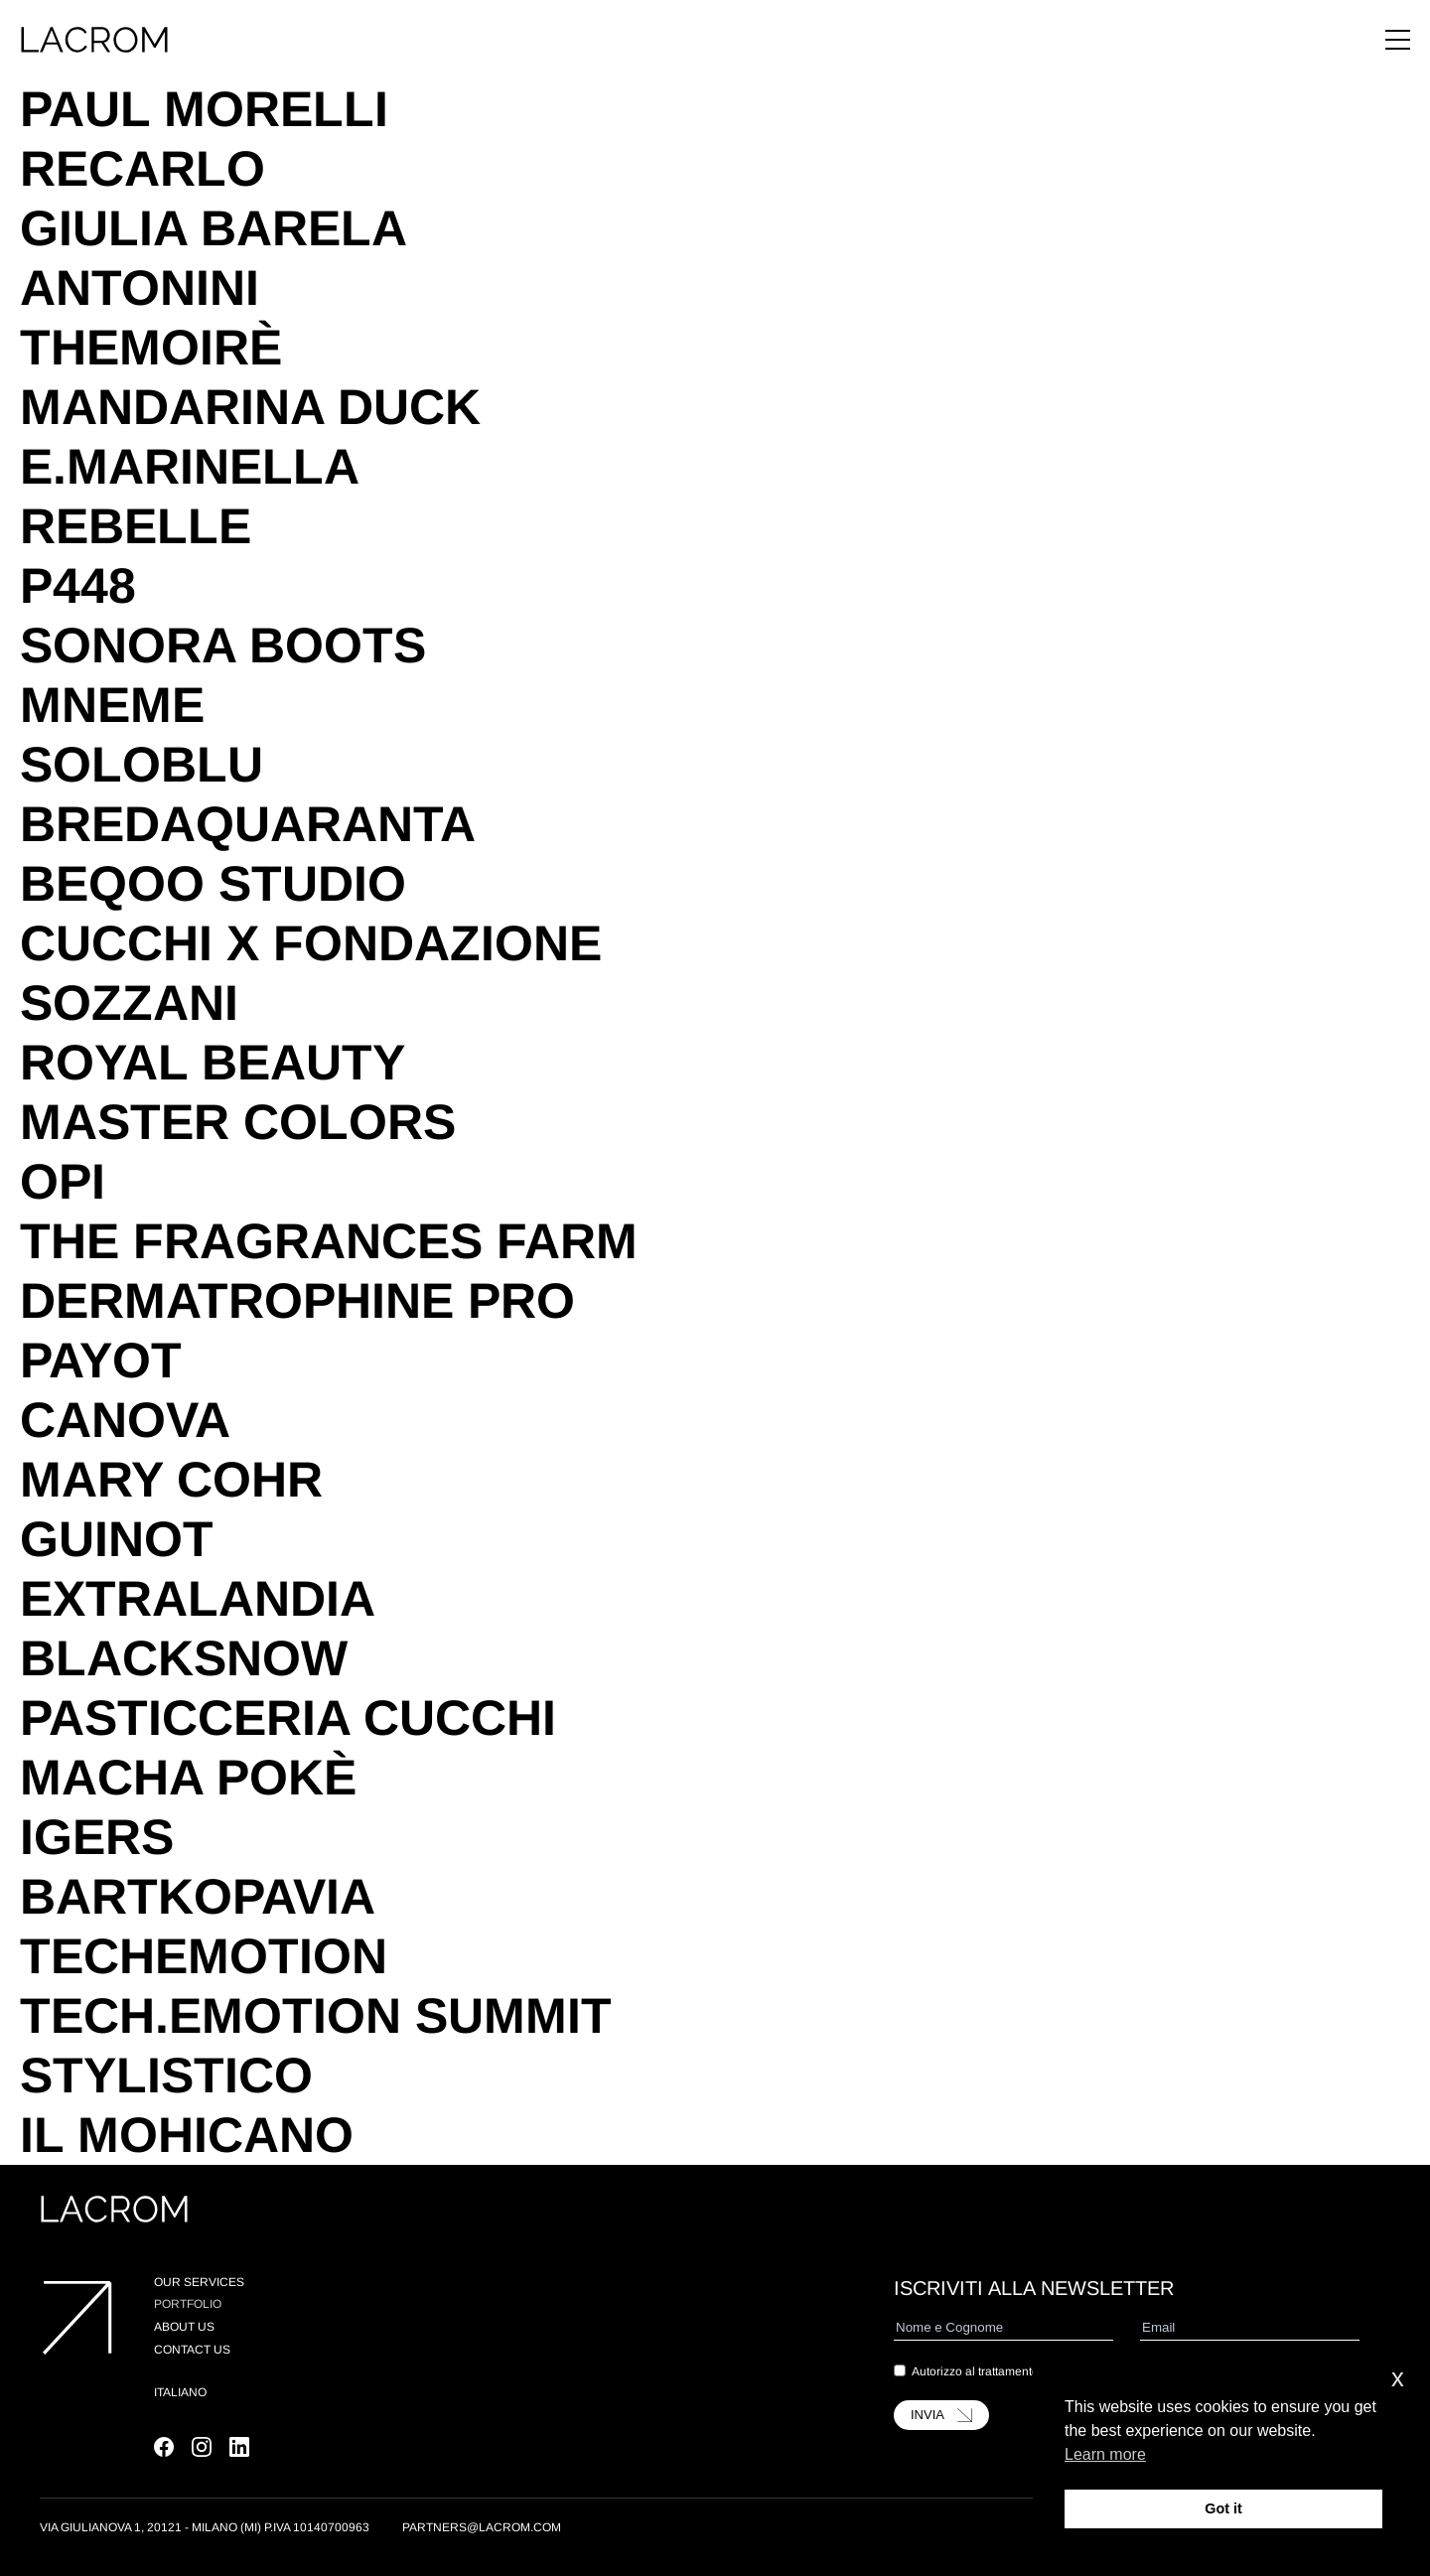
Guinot (117, 1539)
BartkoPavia (197, 1897)
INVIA (941, 2415)
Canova (125, 1420)
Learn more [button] (1105, 2454)
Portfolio (187, 2304)
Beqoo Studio (213, 884)
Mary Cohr (171, 1479)
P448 (78, 586)
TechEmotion (203, 1956)
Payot (101, 1360)
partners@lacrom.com (481, 2527)
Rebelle (135, 526)
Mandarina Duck (250, 407)
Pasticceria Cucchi (288, 1718)
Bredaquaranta (248, 824)
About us (184, 2327)
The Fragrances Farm (329, 1241)
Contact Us (192, 2350)
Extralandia (197, 1599)
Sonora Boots (223, 645)
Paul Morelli (204, 109)
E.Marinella (189, 467)
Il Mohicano (187, 2135)
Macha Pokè (188, 1777)
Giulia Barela (213, 228)
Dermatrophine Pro (297, 1301)
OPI (62, 1182)
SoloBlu (141, 764)
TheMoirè (151, 347)
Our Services (199, 2282)
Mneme (112, 705)
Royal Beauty (212, 1062)
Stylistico (166, 2075)
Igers (97, 1837)
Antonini (139, 288)
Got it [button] (1223, 2508)
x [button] (1397, 2377)
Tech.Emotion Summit (316, 2016)
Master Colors (238, 1122)
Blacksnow (184, 1658)
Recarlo (142, 169)
